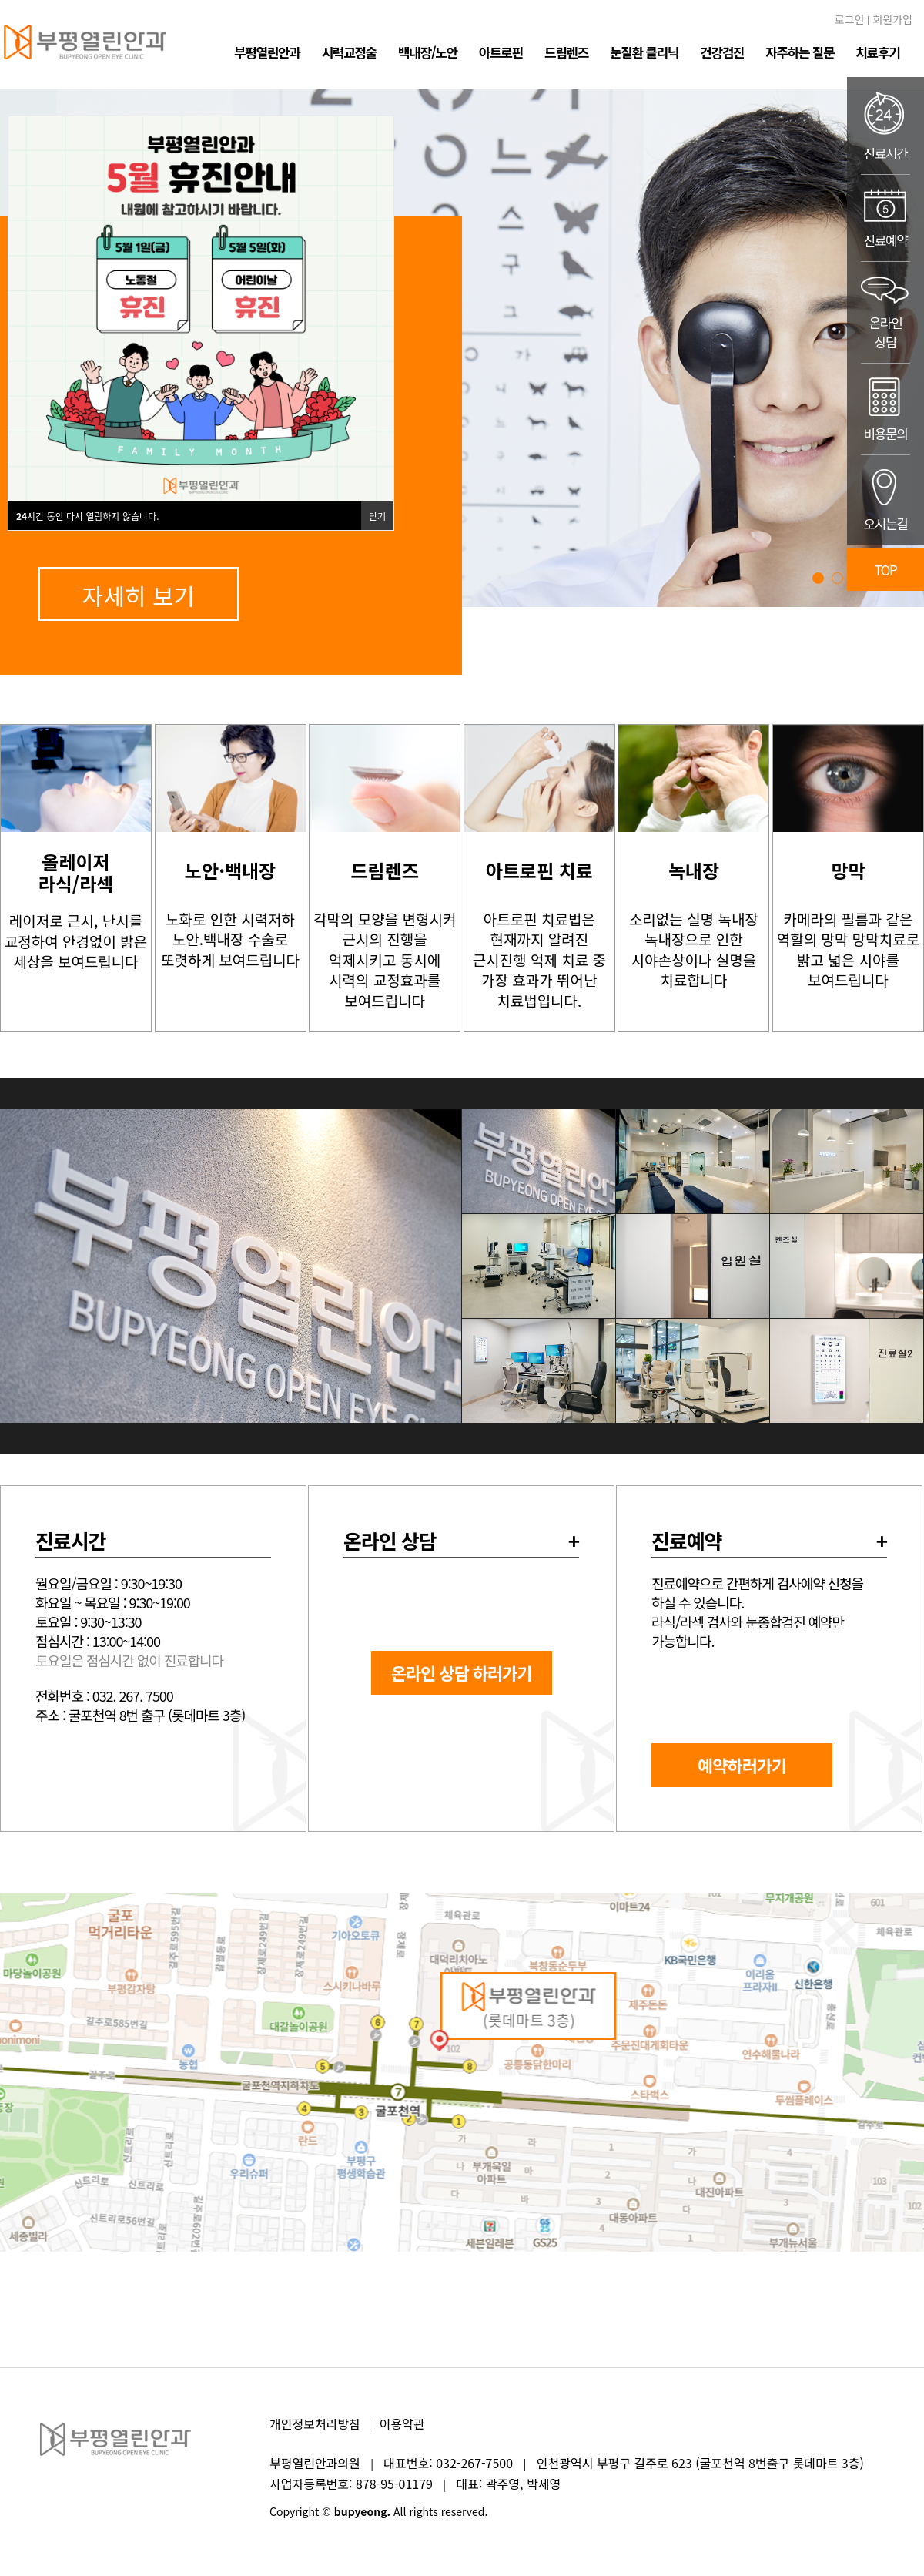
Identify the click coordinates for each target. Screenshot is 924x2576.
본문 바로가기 (0, 0)
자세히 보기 (138, 595)
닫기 (377, 515)
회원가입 (892, 19)
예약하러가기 (742, 1765)
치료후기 (877, 52)
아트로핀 (501, 52)
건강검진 (722, 52)
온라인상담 (885, 312)
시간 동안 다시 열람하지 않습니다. (87, 515)
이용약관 (402, 2423)
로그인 (850, 19)
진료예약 (885, 218)
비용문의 (885, 409)
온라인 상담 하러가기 (461, 1672)
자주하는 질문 (799, 52)
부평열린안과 (267, 52)
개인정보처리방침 (315, 2423)
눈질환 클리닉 (644, 52)
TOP (886, 569)
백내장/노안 (427, 52)
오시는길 (885, 500)
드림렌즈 (566, 52)
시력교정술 (349, 52)
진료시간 (885, 126)
